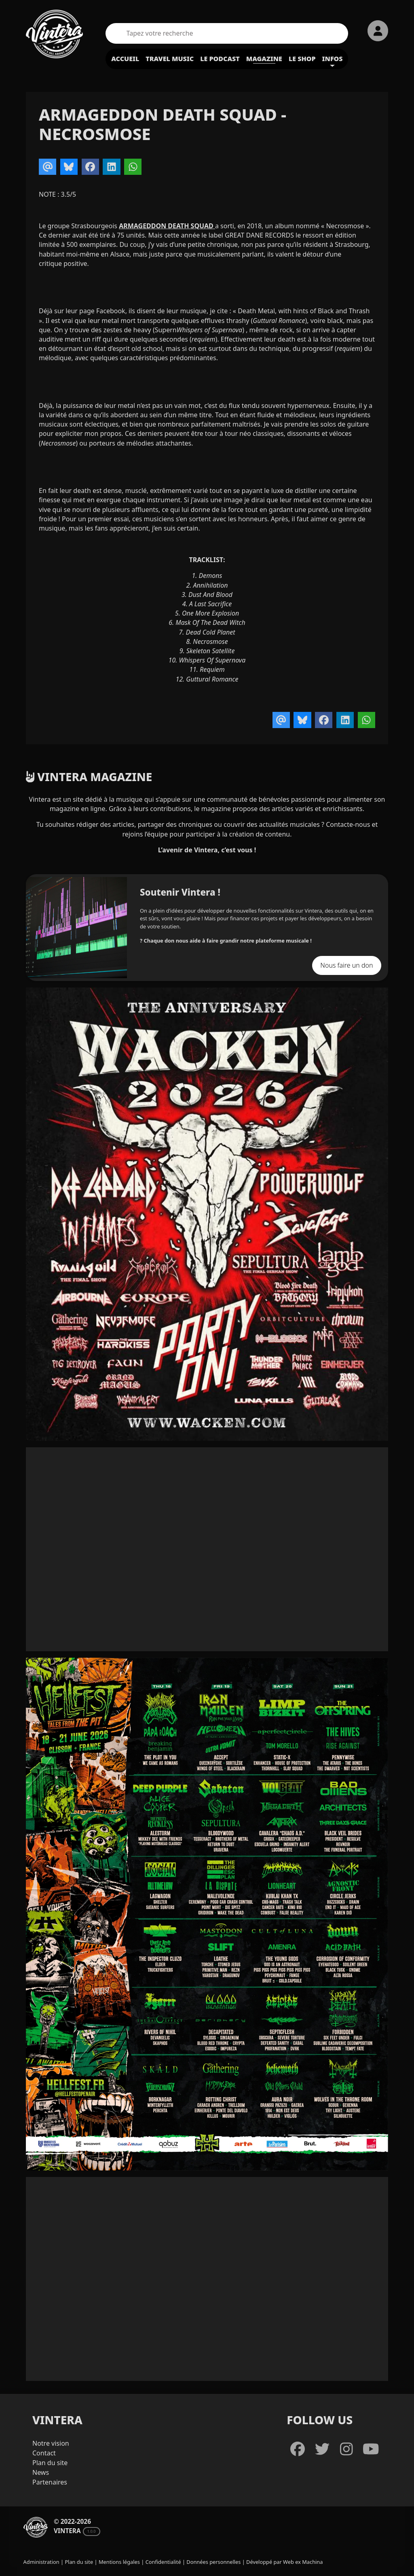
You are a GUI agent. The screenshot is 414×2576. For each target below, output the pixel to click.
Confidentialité (163, 2561)
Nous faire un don (346, 965)
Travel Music (170, 58)
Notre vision (50, 2443)
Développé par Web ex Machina (284, 2561)
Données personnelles (213, 2561)
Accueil (125, 58)
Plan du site (50, 2462)
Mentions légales (119, 2561)
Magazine (264, 58)
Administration (41, 2561)
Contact (44, 2453)
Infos (332, 58)
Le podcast (220, 58)
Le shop (302, 58)
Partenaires (49, 2482)
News (40, 2472)
